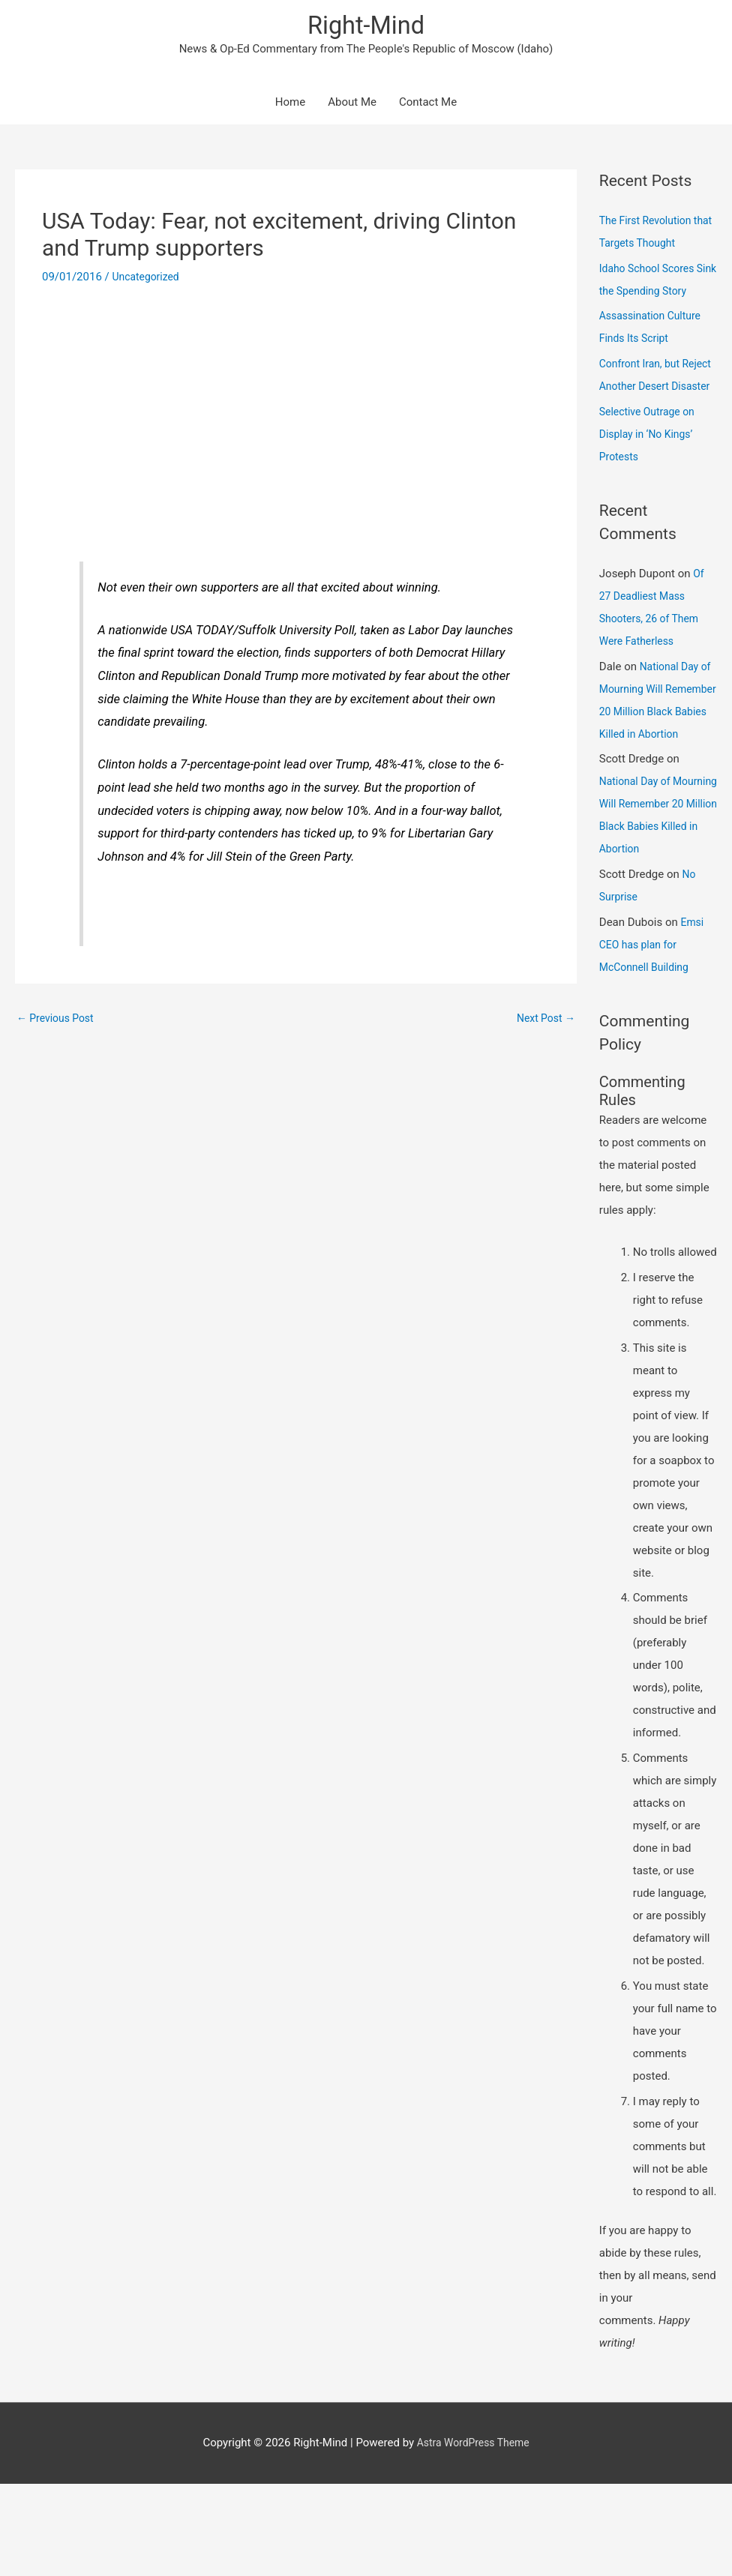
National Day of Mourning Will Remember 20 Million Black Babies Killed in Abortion (657, 758)
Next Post (543, 1021)
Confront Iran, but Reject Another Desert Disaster (654, 411)
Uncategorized (148, 279)
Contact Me (428, 105)
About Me (352, 105)
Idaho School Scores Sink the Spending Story (650, 293)
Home (290, 105)
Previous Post (58, 1021)
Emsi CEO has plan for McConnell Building (652, 1037)
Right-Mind (366, 26)
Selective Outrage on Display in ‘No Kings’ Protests (650, 481)
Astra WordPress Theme (473, 2535)
